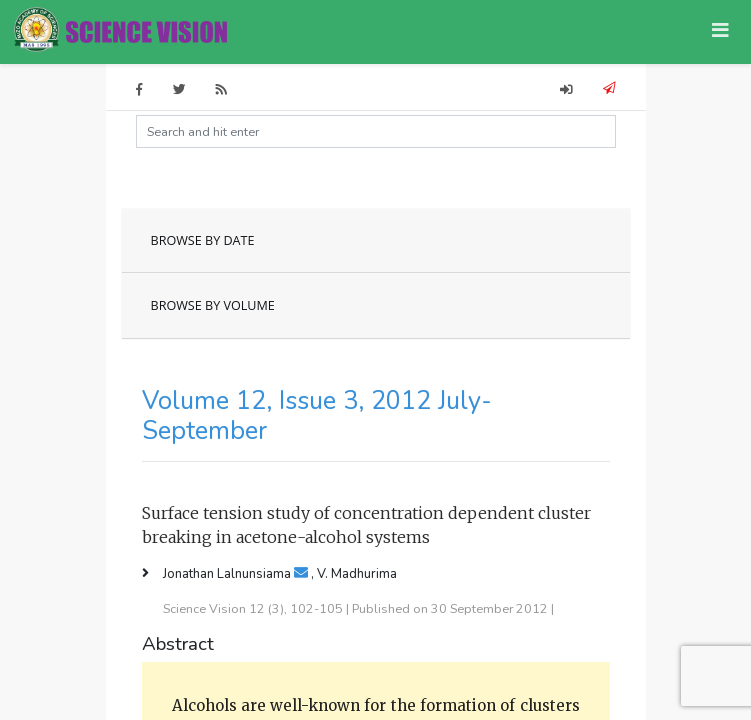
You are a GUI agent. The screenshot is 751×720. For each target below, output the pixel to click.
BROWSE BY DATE (203, 240)
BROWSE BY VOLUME (213, 305)
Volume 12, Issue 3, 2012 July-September (317, 416)
